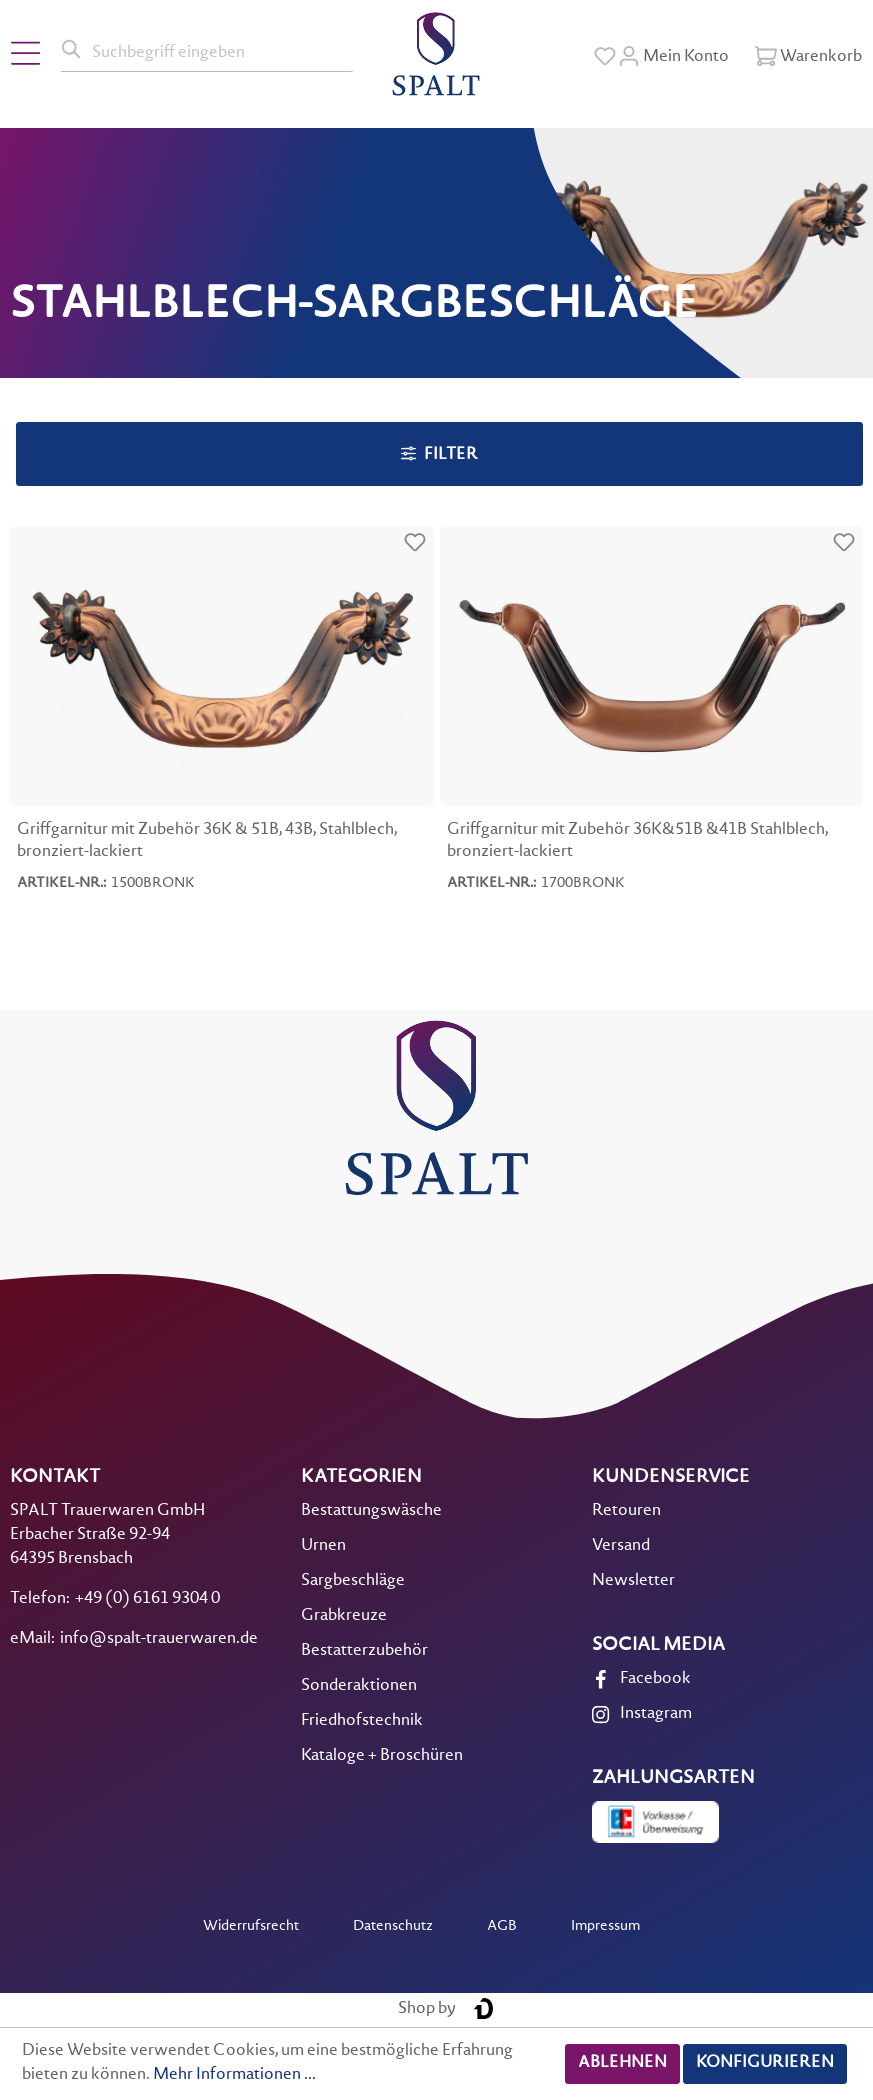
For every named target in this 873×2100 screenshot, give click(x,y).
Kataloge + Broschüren (382, 1756)
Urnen (323, 1546)
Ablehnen (622, 2063)
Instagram (656, 1714)
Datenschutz (393, 1927)
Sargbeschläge (353, 1581)
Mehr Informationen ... (234, 2075)
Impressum (605, 1927)
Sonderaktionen (359, 1686)
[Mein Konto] (673, 57)
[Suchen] (72, 50)
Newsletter (633, 1581)
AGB (502, 1927)
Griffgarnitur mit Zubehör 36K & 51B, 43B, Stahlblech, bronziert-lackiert (207, 841)
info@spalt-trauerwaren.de (159, 1639)
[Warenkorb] (808, 57)
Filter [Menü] (439, 454)
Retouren (626, 1511)
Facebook (655, 1679)
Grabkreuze (344, 1616)
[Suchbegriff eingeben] (218, 50)
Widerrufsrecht (251, 1927)
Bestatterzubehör (364, 1651)
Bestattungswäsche (371, 1511)
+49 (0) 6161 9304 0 (147, 1599)
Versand (621, 1546)
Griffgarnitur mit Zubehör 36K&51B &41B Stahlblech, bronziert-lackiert (637, 841)
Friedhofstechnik (362, 1721)
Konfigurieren (765, 2063)
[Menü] (26, 54)
